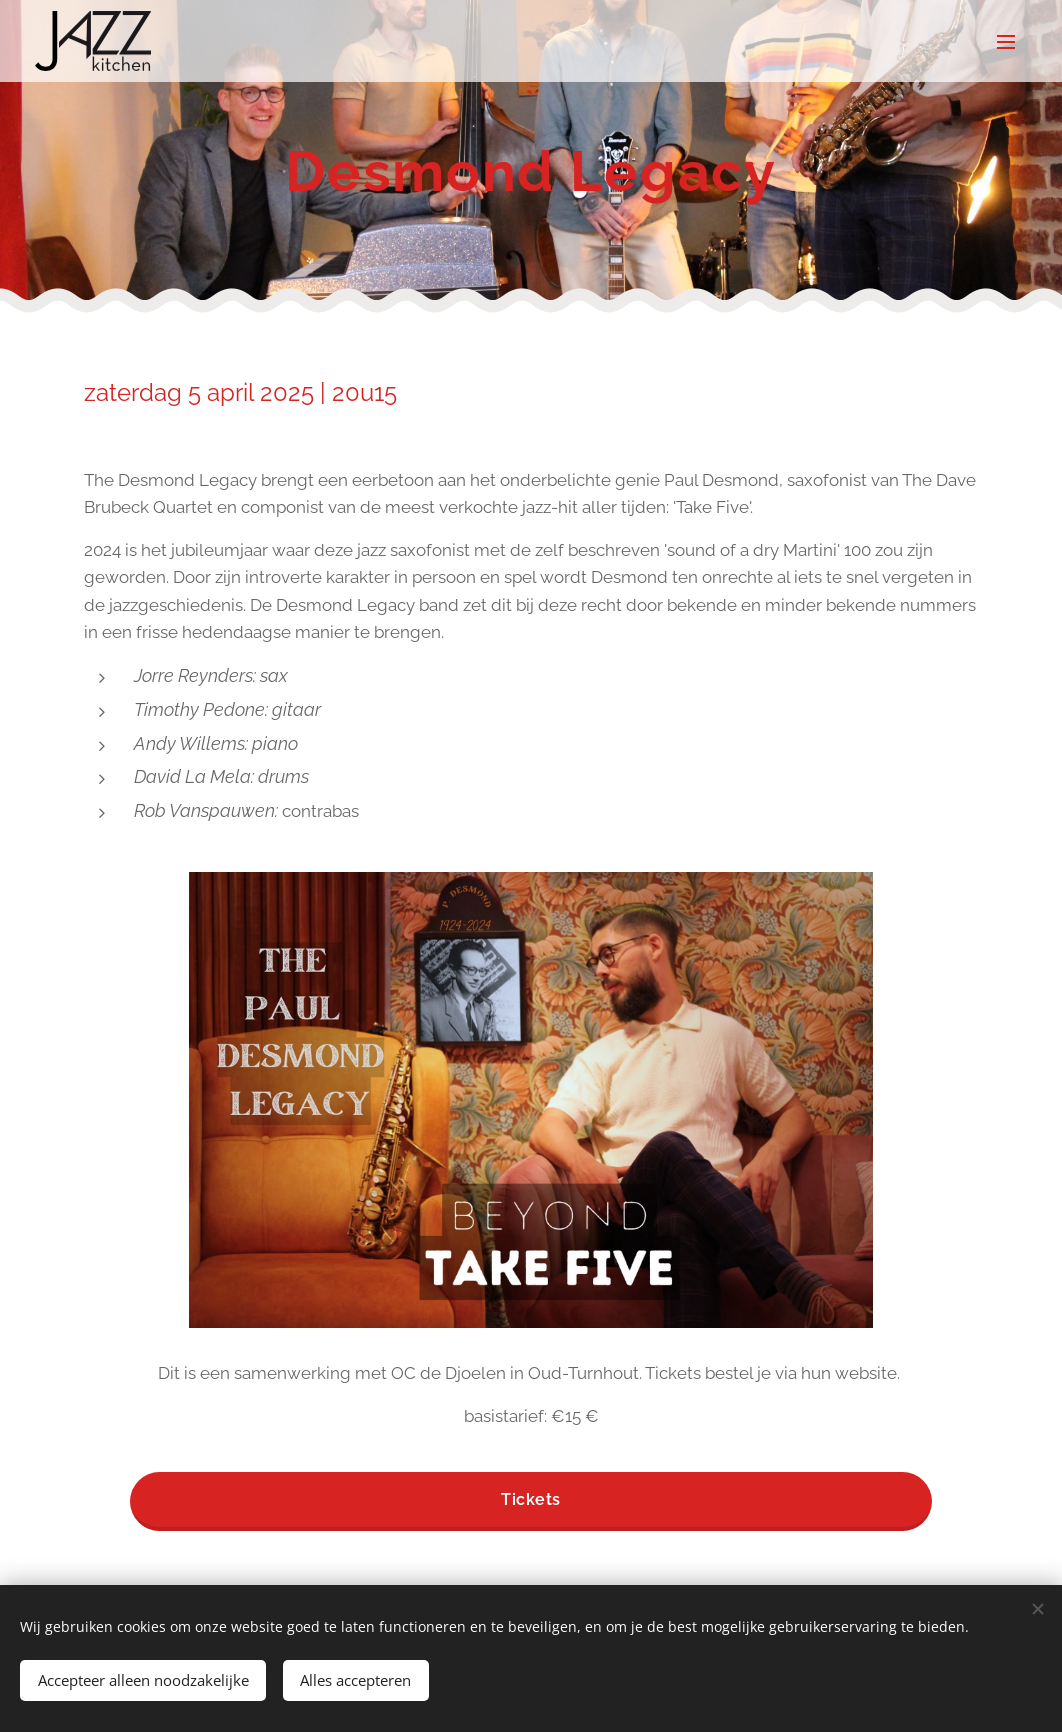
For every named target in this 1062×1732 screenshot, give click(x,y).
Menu (1006, 42)
